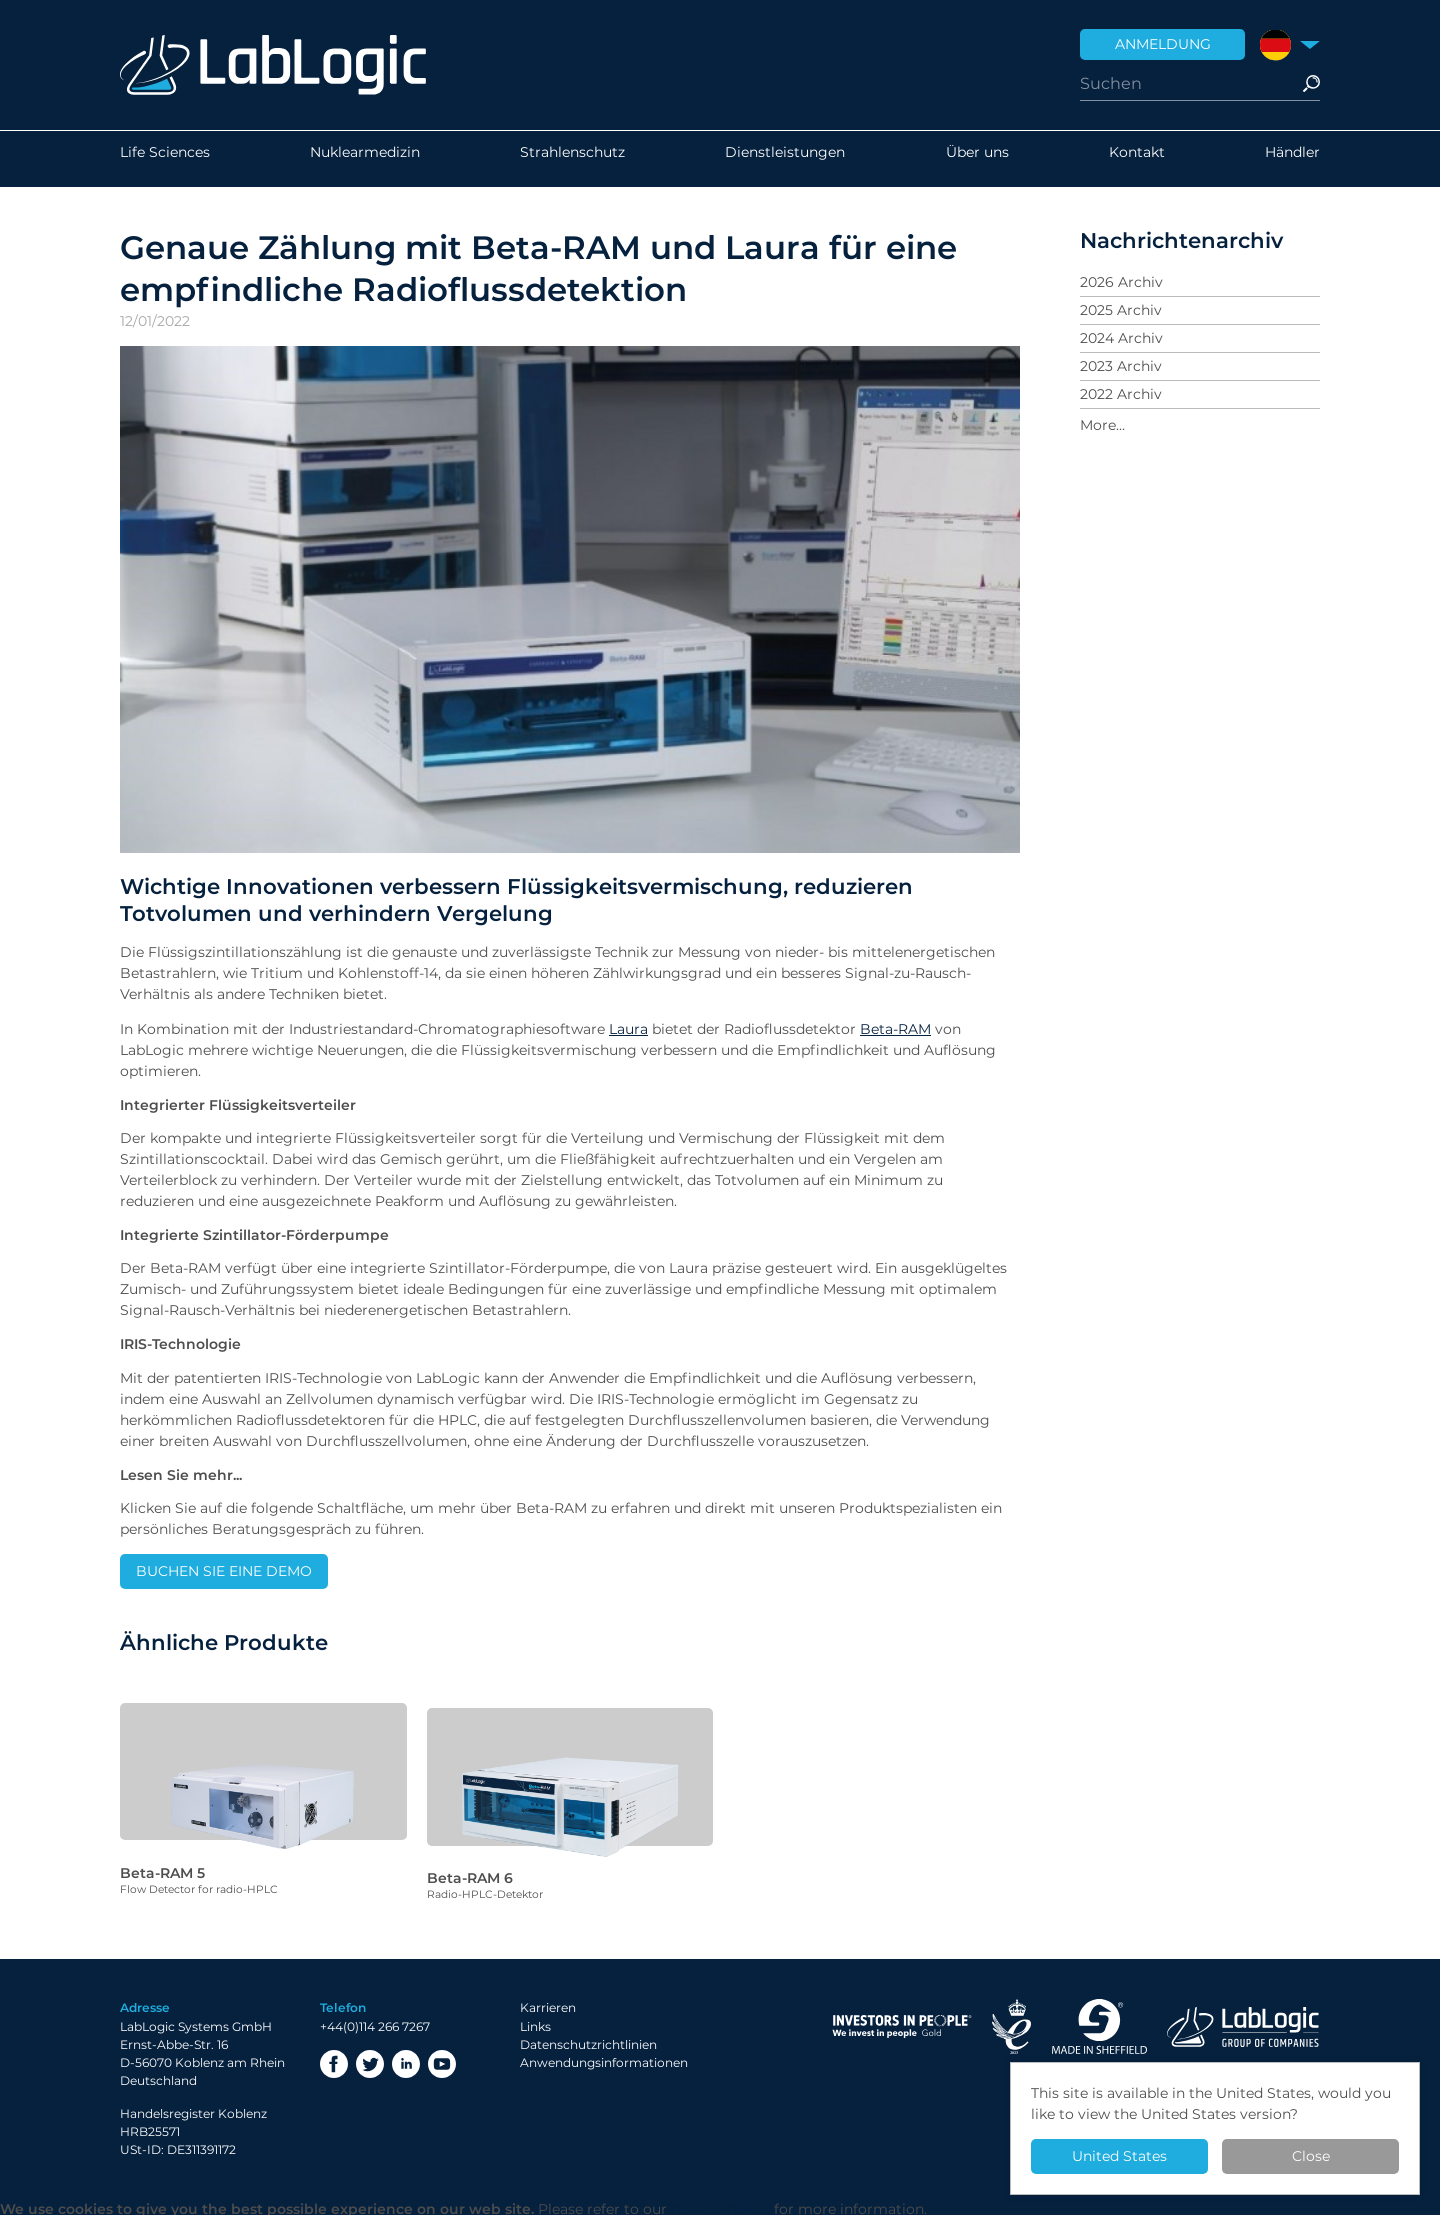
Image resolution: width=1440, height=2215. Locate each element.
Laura (628, 1029)
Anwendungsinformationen (604, 2056)
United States (1119, 2156)
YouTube (442, 2058)
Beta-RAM (895, 1029)
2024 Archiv (1121, 338)
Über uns (977, 159)
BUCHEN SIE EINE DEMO (224, 1571)
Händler (1292, 159)
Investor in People (902, 2021)
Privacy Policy (720, 2204)
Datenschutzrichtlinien (588, 2038)
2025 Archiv (1121, 310)
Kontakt (1137, 159)
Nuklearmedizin (365, 159)
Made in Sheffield (1099, 2021)
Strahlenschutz (572, 159)
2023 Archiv (1121, 366)
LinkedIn (406, 2058)
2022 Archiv (1121, 394)
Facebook (334, 2058)
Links (535, 2020)
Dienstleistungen (785, 159)
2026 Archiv (1121, 282)
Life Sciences (165, 159)
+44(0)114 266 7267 (375, 2020)
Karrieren (548, 2002)
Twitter (370, 2058)
